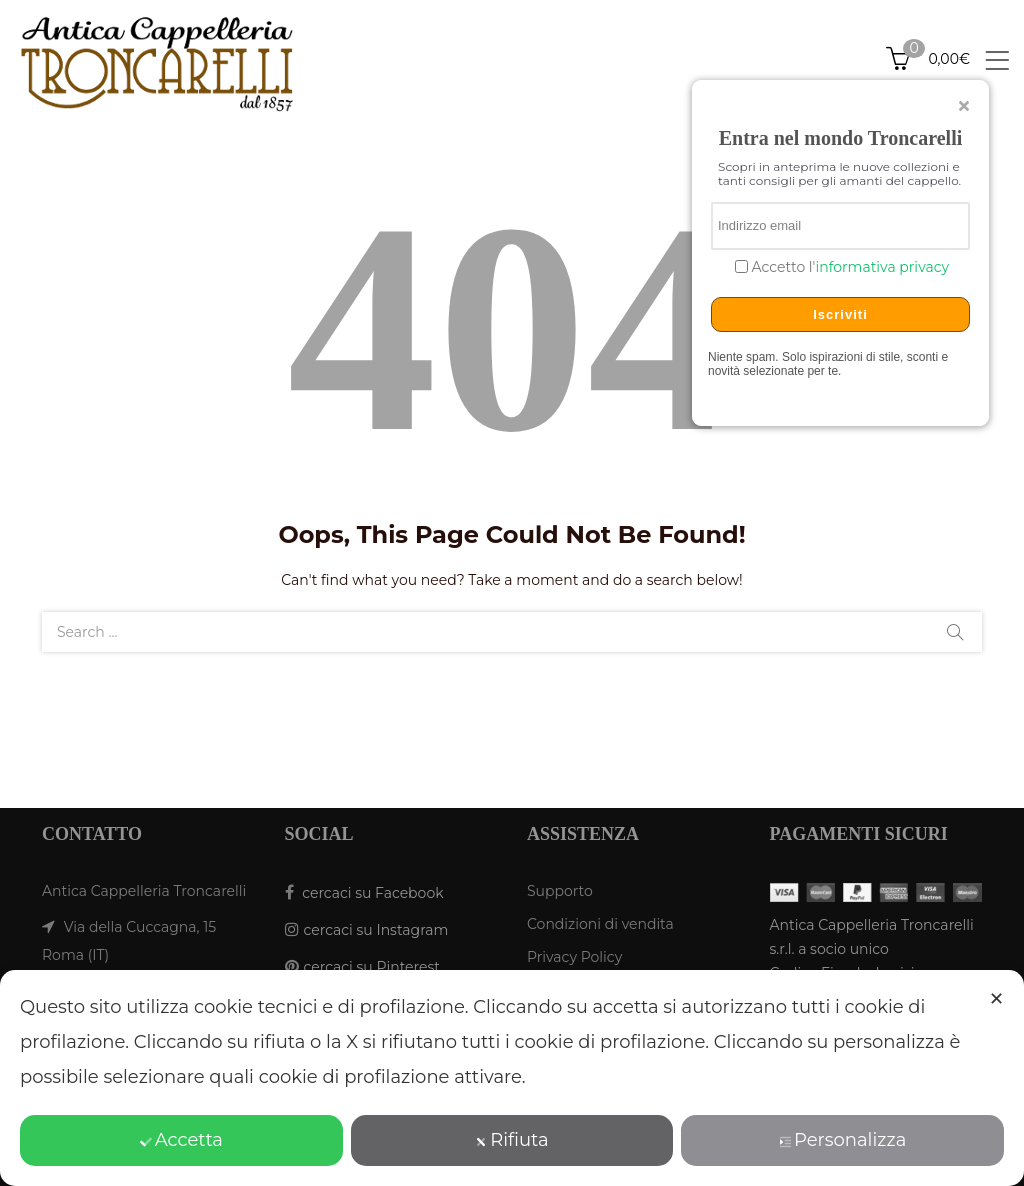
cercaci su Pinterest (372, 967)
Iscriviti (840, 314)
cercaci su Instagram (376, 930)
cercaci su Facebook (372, 893)
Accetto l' (848, 267)
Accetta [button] (181, 1140)
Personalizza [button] (842, 1140)
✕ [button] (996, 999)
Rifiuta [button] (511, 1140)
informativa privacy (882, 267)
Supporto (560, 891)
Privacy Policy (574, 957)
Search (955, 632)
